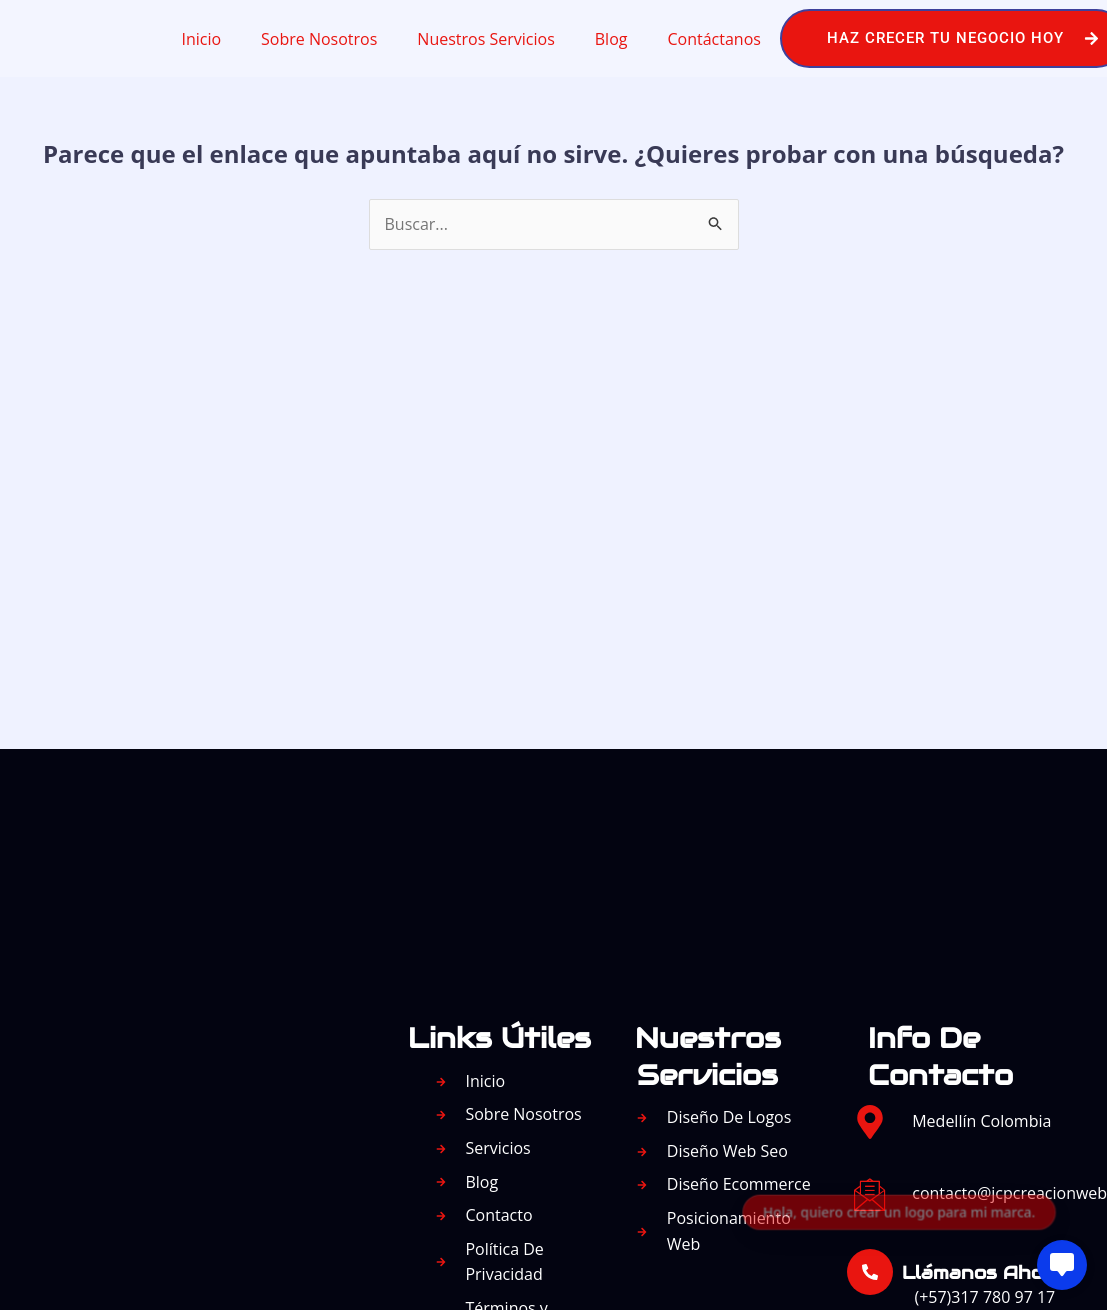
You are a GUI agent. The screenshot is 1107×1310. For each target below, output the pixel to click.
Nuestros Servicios (485, 39)
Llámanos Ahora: (985, 1272)
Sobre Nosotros (319, 39)
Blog (611, 39)
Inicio (201, 39)
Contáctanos (713, 39)
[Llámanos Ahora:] (870, 1272)
